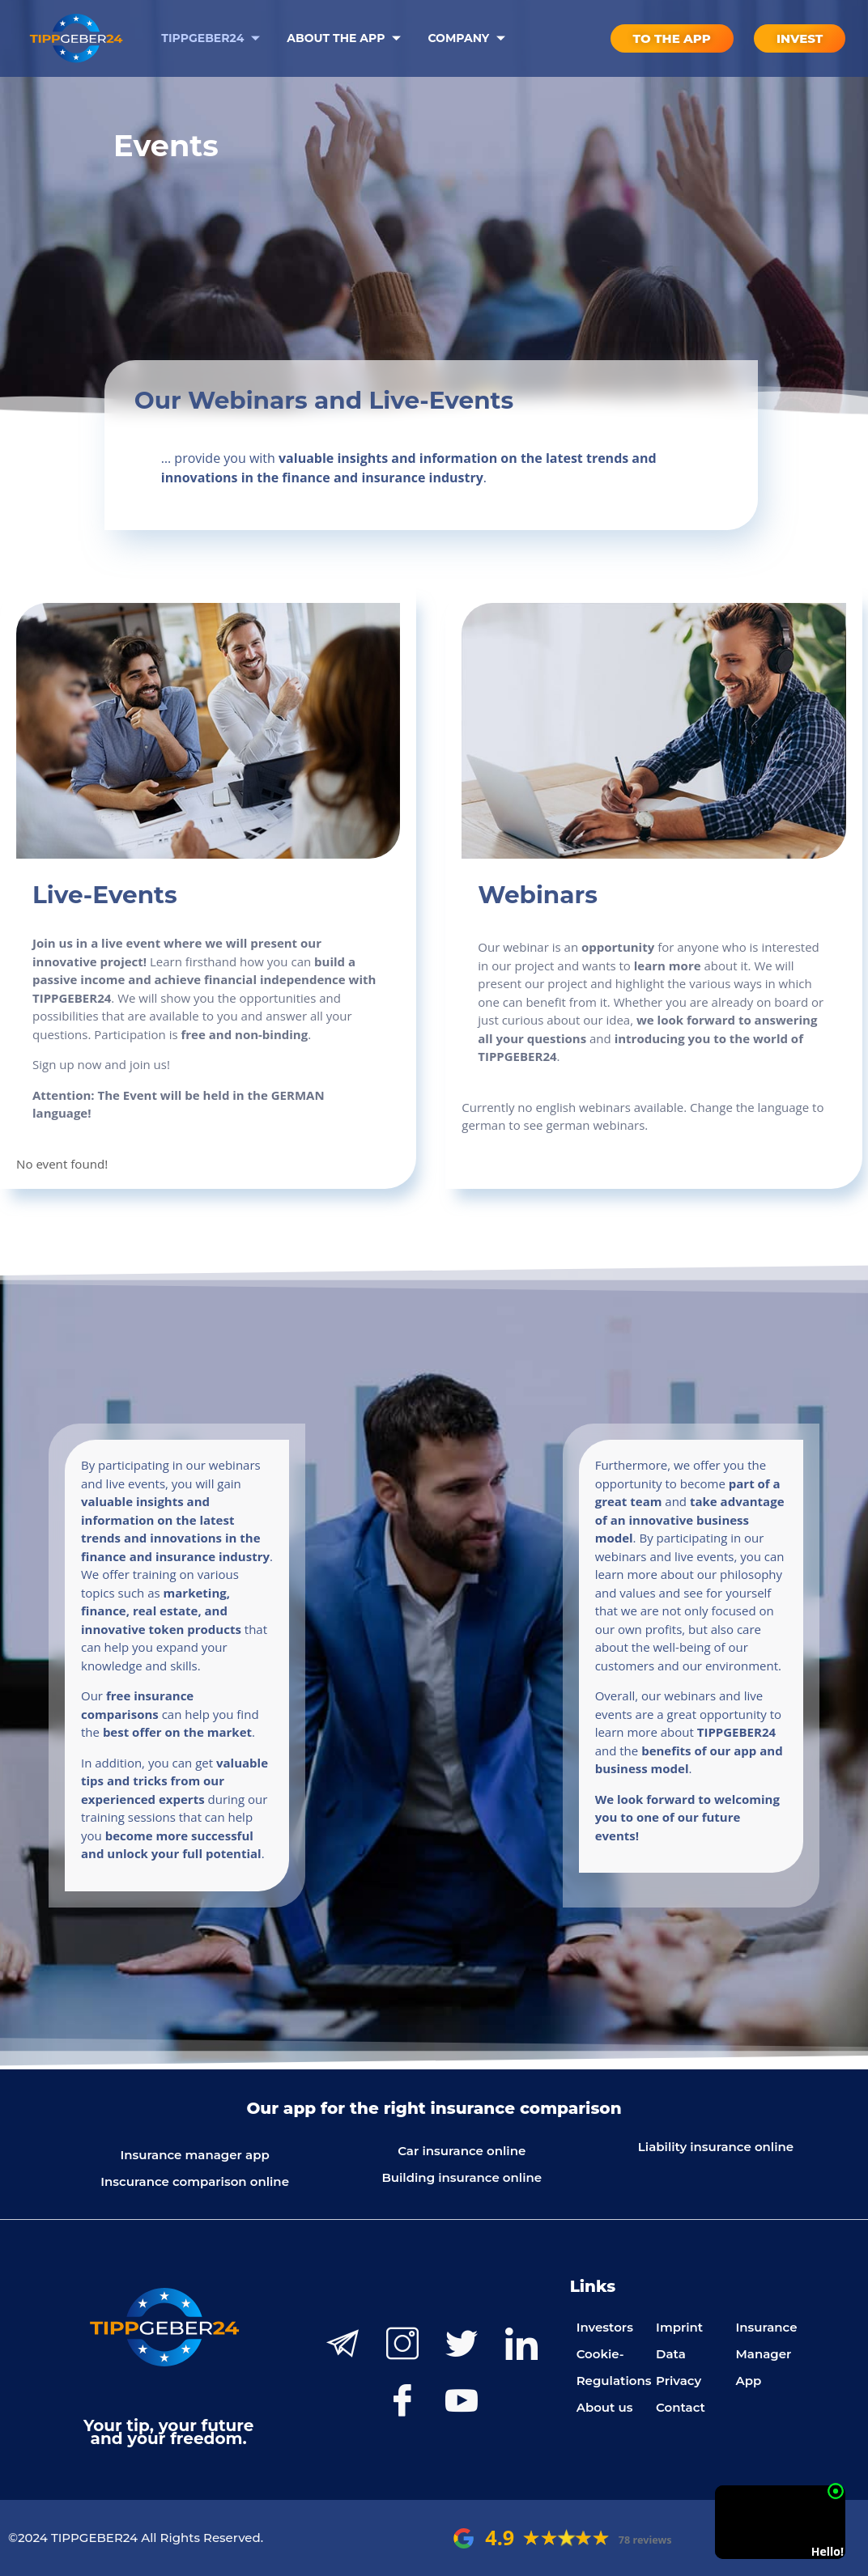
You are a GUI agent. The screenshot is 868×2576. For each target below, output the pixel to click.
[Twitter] (461, 2343)
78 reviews (645, 2540)
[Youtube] (461, 2400)
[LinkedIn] (521, 2343)
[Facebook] (402, 2400)
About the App (346, 38)
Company (468, 38)
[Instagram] (402, 2343)
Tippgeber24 (212, 38)
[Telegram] (342, 2343)
